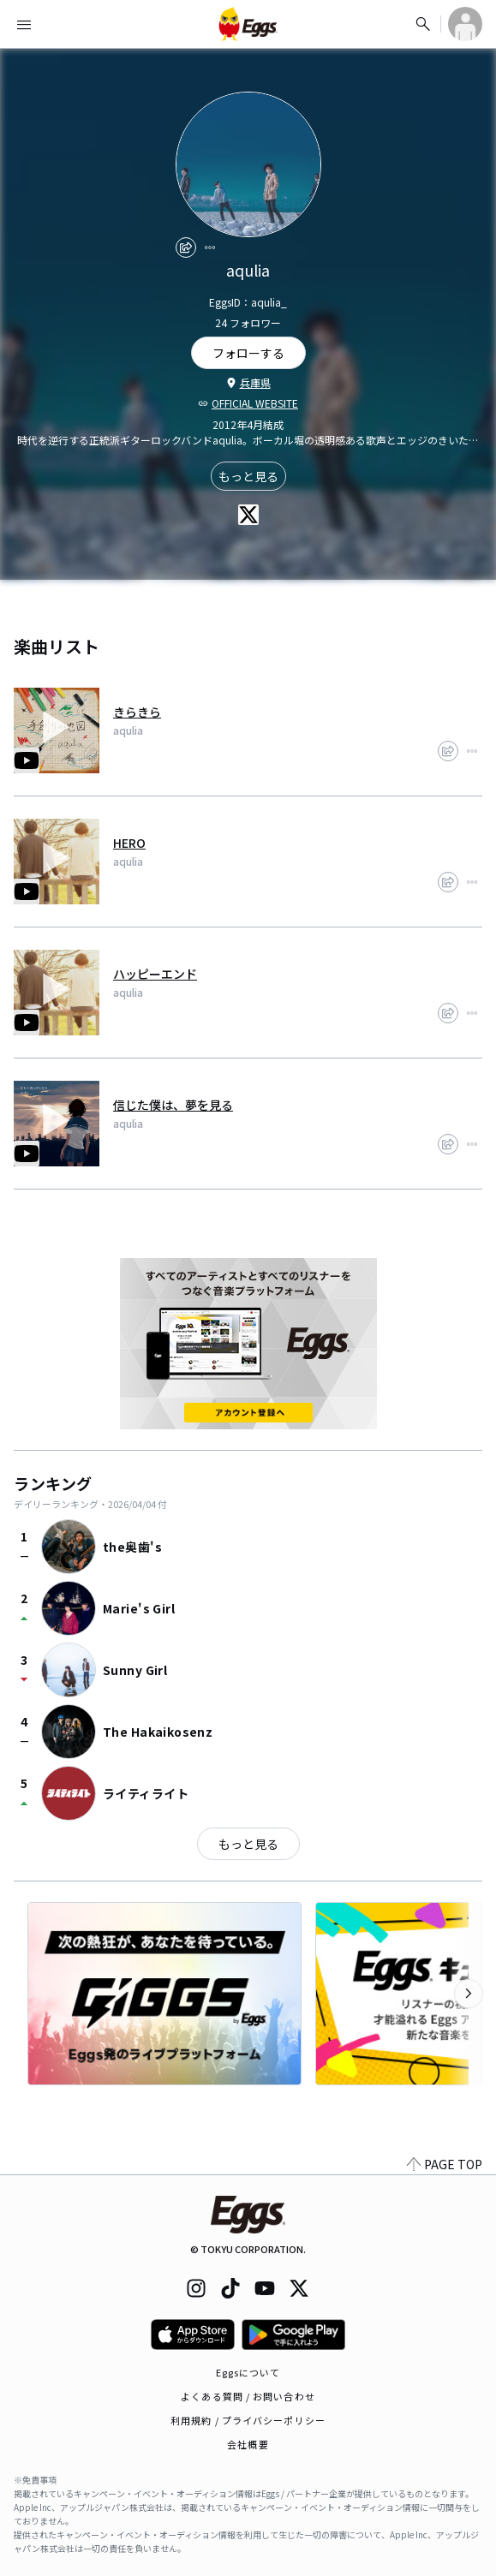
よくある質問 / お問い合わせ (248, 2396)
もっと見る (248, 476)
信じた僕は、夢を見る (173, 1104)
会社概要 (247, 2444)
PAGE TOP (444, 2164)
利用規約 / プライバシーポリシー (248, 2420)
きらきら (137, 711)
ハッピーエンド (155, 973)
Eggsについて (248, 2372)
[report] (210, 247)
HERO (129, 842)
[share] (186, 247)
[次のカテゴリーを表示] (468, 1993)
